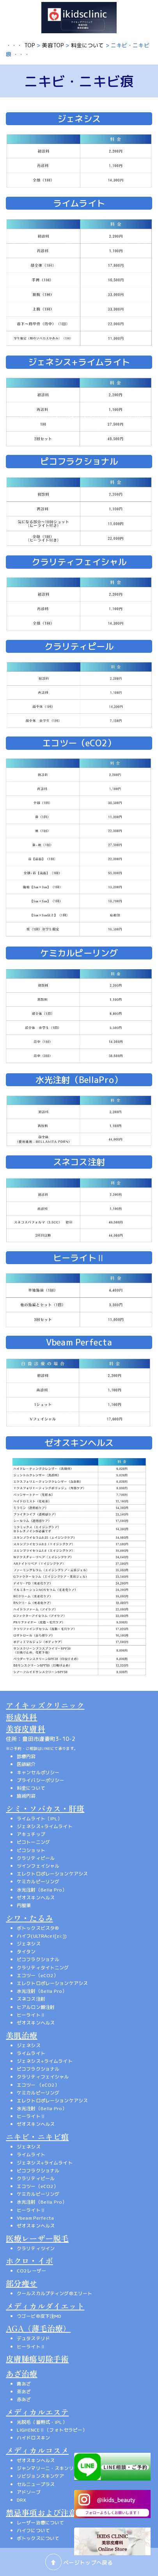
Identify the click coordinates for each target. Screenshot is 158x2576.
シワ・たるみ (29, 1918)
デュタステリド (33, 2338)
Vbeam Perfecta (35, 2218)
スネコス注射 (31, 1999)
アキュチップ (31, 1834)
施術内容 (26, 1796)
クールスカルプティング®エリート (54, 2293)
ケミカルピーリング (38, 1881)
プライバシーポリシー (40, 1780)
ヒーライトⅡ (31, 2015)
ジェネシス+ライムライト (45, 1826)
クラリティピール (36, 1858)
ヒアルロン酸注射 (36, 2007)
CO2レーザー (31, 2270)
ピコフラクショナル (38, 1959)
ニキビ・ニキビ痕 (37, 2136)
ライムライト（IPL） (39, 1818)
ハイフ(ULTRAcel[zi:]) (42, 1936)
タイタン (26, 1951)
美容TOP (53, 45)
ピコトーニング (33, 1842)
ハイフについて (33, 2530)
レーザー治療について (40, 2522)
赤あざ (24, 2399)
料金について (87, 45)
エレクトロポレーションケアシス (52, 1873)
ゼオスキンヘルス (36, 1897)
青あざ (24, 2383)
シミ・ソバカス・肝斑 (45, 1808)
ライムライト (31, 2053)
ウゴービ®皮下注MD (39, 2316)
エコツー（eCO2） (37, 1975)
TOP (29, 45)
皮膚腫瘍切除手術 (37, 2358)
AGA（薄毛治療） (38, 2328)
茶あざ (24, 2391)
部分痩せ (21, 2283)
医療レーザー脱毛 (37, 2238)
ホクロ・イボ (29, 2260)
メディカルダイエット (45, 2306)
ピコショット (31, 1850)
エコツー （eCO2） (38, 2085)
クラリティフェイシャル (43, 2076)
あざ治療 (21, 2373)
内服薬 (24, 1905)
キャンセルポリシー (38, 1772)
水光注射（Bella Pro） (42, 1889)
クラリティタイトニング (43, 1967)
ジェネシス (29, 1943)
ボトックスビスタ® (38, 1928)
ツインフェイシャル (38, 1866)
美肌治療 (21, 2035)
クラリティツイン (36, 2248)
